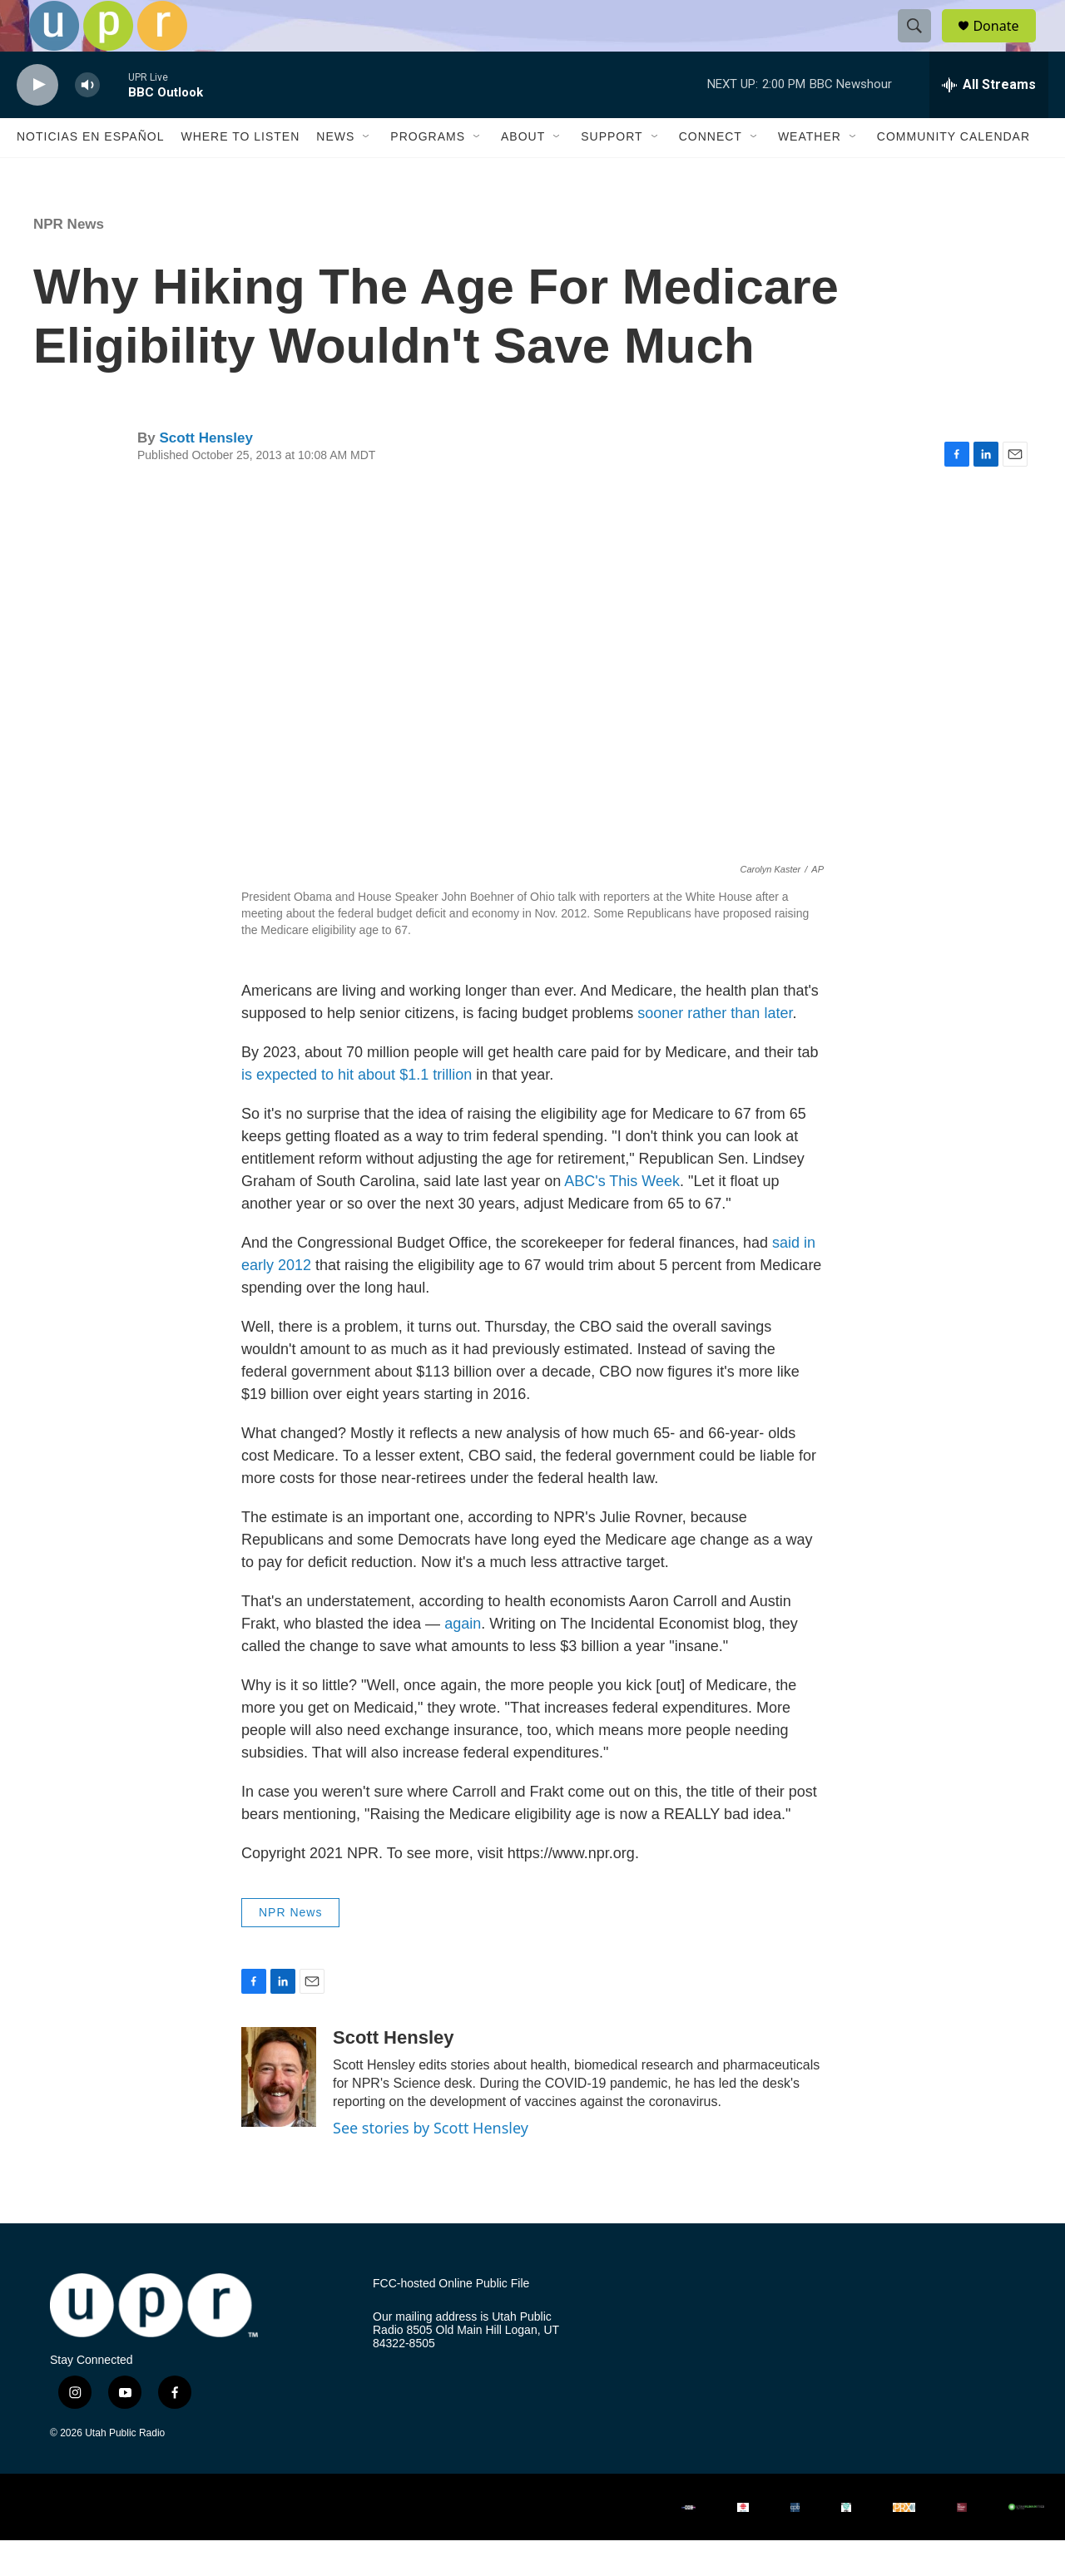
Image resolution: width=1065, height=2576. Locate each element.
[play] (37, 121)
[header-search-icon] (922, 44)
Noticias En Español (90, 173)
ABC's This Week (622, 1217)
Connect (710, 173)
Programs (427, 173)
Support (611, 173)
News (335, 173)
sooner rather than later (714, 1049)
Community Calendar (953, 173)
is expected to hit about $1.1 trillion (356, 1111)
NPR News (68, 260)
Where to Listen (240, 173)
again (462, 1660)
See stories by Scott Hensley (430, 2163)
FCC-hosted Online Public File (451, 2320)
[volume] (87, 121)
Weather (809, 173)
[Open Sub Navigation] (367, 173)
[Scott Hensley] (278, 2113)
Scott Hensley (205, 474)
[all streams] (988, 120)
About (523, 173)
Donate (1006, 43)
